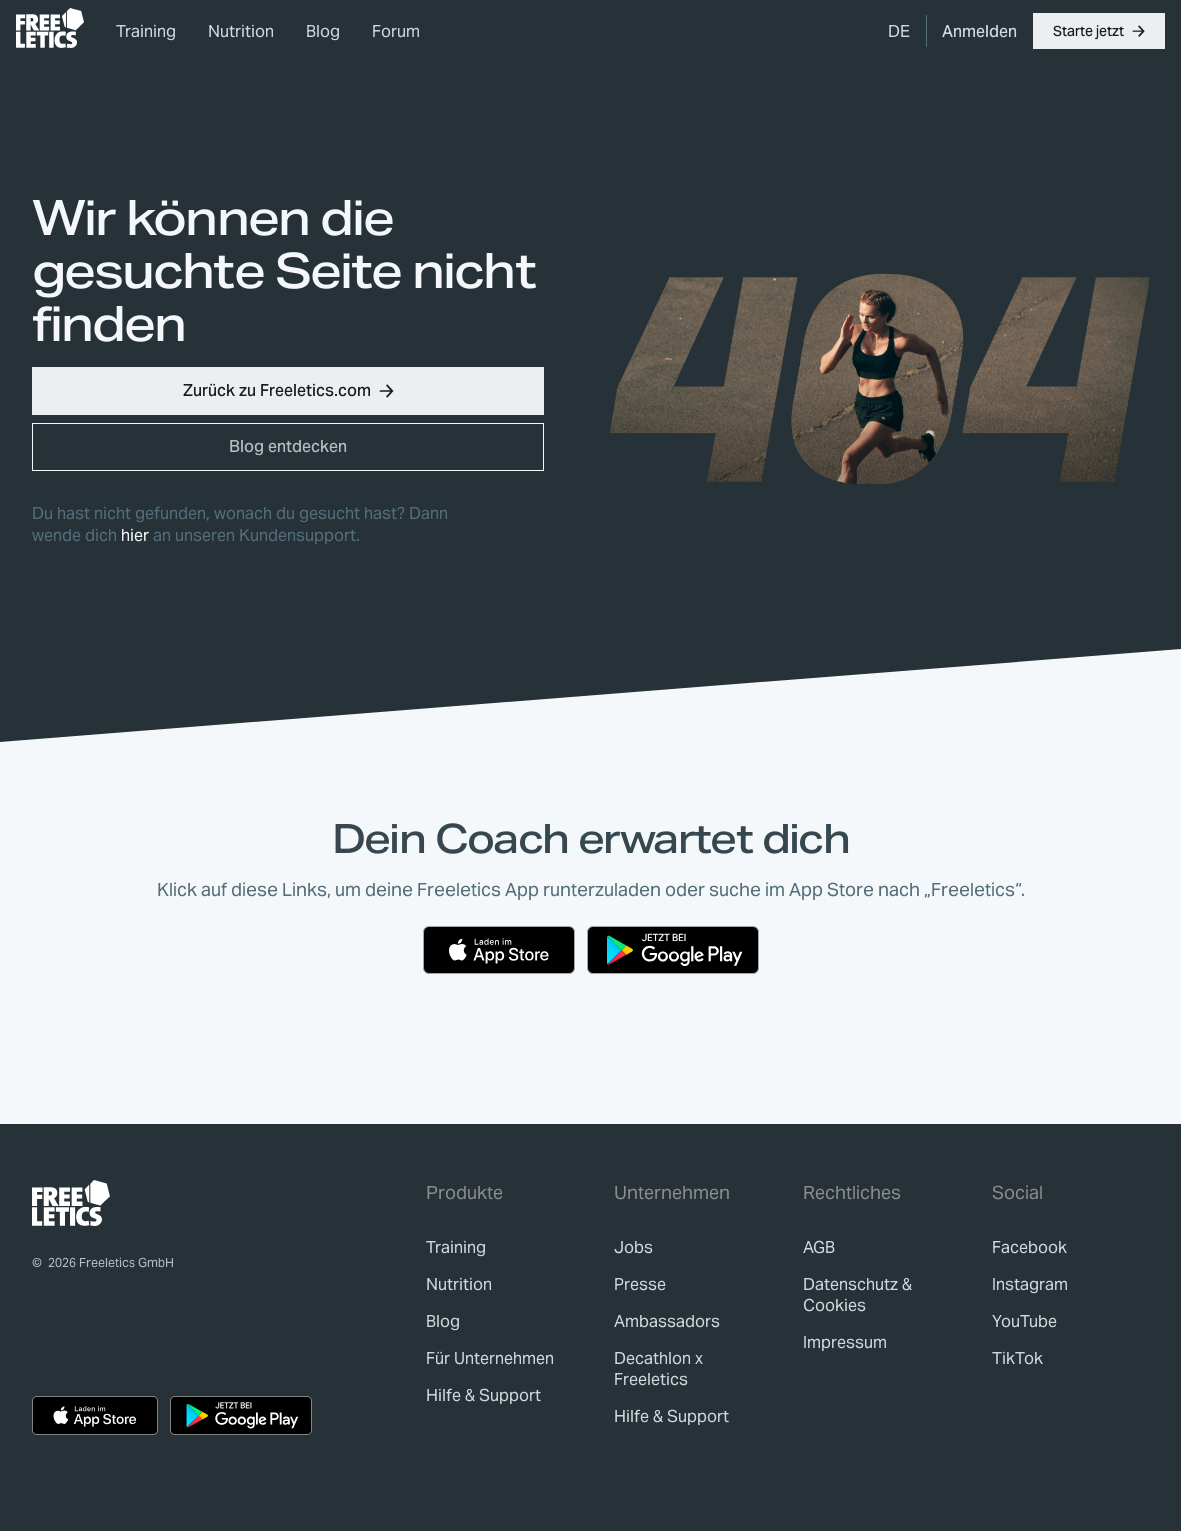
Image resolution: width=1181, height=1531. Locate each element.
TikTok (1017, 1358)
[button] (1099, 31)
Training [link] (146, 31)
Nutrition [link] (241, 31)
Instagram (1030, 1284)
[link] (50, 28)
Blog (323, 31)
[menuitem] (899, 31)
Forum (396, 31)
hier (135, 535)
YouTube (1024, 1321)
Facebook (1029, 1247)
